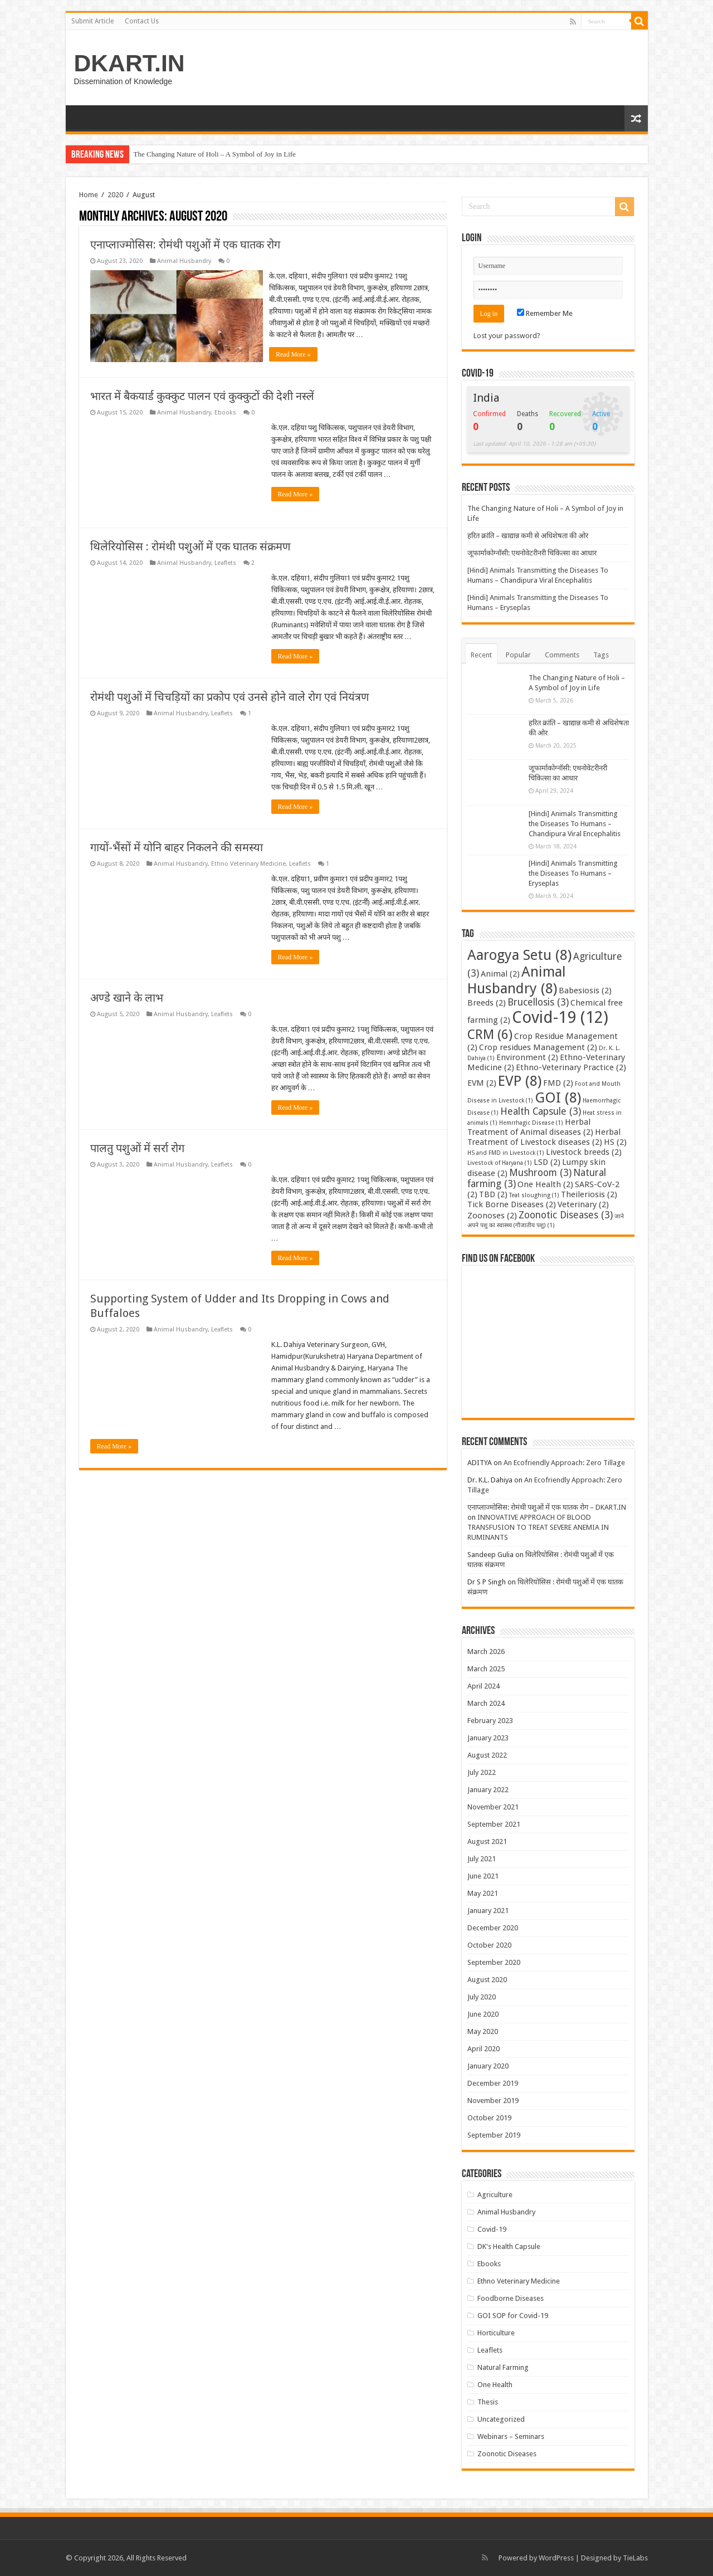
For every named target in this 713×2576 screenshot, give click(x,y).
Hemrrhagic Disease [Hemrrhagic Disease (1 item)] (531, 1122)
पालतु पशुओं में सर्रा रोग (137, 1147)
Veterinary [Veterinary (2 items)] (583, 1204)
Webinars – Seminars (510, 2436)
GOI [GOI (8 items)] (558, 1097)
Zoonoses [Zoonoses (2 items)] (492, 1216)
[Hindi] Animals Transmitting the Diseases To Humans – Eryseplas (573, 873)
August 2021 (487, 1841)
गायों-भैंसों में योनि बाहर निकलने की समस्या (176, 846)
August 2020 (487, 1979)
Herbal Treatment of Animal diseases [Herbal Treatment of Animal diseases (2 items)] (530, 1127)
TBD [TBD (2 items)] (493, 1194)
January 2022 (488, 1789)
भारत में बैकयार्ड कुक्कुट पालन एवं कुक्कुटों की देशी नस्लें (202, 395)
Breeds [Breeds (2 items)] (486, 1003)
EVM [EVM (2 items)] (481, 1083)
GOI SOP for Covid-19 (512, 2315)
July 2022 (481, 1772)
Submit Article (92, 21)
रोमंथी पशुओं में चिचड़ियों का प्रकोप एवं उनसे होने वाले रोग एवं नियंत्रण (229, 695)
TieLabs (635, 2558)
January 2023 (488, 1738)
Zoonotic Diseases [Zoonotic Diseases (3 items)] (566, 1215)
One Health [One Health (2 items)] (545, 1184)
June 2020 (483, 2014)
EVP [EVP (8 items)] (519, 1080)
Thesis (487, 2402)
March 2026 (486, 1651)
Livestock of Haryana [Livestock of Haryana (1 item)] (499, 1163)
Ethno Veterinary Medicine (248, 862)
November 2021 (493, 1807)
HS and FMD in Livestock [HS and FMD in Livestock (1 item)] (505, 1153)
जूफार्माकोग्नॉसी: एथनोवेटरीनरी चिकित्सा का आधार (532, 553)
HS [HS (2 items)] (615, 1142)
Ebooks (225, 411)
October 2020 (489, 1945)
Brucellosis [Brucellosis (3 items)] (538, 1002)
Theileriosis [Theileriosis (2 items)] (589, 1194)
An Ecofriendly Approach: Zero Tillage (564, 1462)
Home (88, 195)
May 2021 (482, 1893)
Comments (562, 655)
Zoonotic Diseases (506, 2454)
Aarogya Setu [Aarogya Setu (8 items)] (519, 955)
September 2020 (493, 1962)
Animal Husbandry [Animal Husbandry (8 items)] (516, 980)
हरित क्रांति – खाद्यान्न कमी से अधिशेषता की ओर (527, 535)
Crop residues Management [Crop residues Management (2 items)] (538, 1047)
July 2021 (481, 1859)
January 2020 (488, 2066)
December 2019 (492, 2083)
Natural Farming (503, 2367)
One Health (494, 2384)
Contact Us (142, 21)
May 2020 (482, 2031)
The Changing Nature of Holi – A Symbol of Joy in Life (215, 154)
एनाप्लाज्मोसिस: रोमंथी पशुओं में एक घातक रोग (185, 244)
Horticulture (496, 2333)
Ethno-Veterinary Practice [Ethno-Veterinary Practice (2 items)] (571, 1067)
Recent (481, 655)
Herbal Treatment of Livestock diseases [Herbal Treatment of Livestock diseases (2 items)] (544, 1137)
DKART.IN (129, 63)
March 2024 (486, 1703)
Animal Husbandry (184, 261)
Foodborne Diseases (510, 2298)
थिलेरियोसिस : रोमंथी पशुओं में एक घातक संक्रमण (190, 545)
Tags (601, 655)
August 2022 (487, 1755)
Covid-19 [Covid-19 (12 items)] (560, 1017)
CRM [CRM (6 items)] (489, 1034)
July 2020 (481, 1997)
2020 (115, 195)
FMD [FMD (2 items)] (558, 1083)
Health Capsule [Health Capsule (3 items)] (540, 1111)
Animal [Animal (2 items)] (500, 974)
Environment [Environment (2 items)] (527, 1057)
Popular (518, 655)
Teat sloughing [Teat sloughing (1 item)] (534, 1195)
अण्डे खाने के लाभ (126, 996)
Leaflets (225, 561)
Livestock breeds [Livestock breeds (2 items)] (584, 1152)
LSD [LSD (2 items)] (547, 1162)
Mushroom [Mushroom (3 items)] (540, 1172)
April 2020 (483, 2049)
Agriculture (494, 2194)
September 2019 (493, 2135)
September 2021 (493, 1824)
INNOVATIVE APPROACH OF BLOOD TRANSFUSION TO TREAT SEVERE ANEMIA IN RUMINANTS (538, 1527)
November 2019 (493, 2100)
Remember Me (545, 313)
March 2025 (486, 1669)
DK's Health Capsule (508, 2246)
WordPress (556, 2558)
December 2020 (492, 1928)
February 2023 (490, 1720)
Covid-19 (491, 2229)
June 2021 (483, 1876)
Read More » (295, 354)
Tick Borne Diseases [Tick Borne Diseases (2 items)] (511, 1204)
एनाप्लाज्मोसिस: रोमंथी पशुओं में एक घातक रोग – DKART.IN (546, 1507)
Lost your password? (506, 335)
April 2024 (483, 1686)
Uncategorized (501, 2419)
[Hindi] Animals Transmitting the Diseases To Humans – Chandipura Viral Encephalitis (575, 823)
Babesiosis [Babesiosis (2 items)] (585, 990)
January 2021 (488, 1910)
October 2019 (489, 2118)
